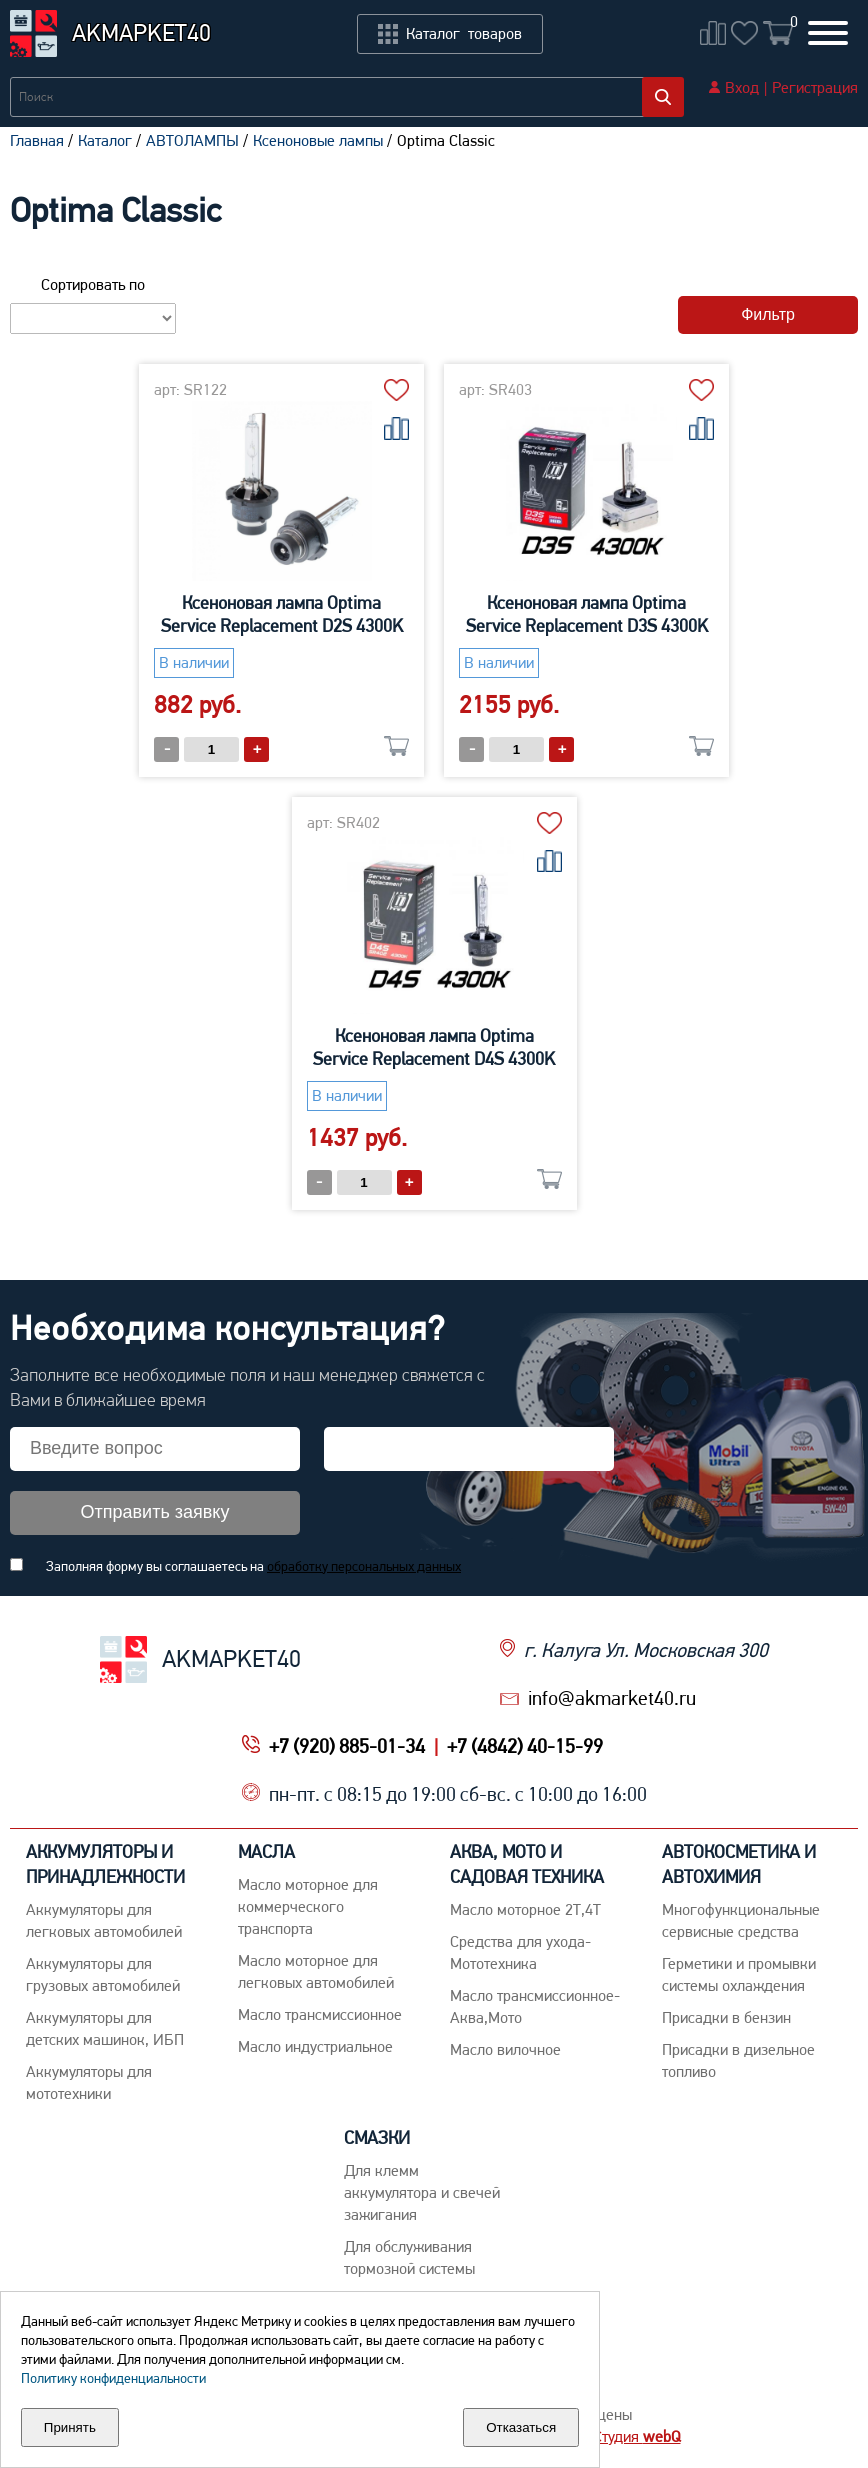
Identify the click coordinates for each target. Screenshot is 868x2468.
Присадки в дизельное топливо (738, 2060)
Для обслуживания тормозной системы (409, 2257)
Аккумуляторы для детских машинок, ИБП (105, 2028)
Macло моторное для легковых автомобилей (316, 1971)
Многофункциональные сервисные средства (741, 1920)
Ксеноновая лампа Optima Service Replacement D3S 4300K (587, 614)
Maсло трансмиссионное (320, 2014)
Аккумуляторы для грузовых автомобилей (103, 1974)
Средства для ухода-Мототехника (520, 1952)
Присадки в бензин (726, 2017)
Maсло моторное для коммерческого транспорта (308, 1906)
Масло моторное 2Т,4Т (525, 1909)
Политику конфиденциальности (113, 2378)
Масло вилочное (505, 2049)
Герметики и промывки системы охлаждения (739, 1974)
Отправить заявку (155, 1512)
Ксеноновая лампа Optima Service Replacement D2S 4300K (282, 614)
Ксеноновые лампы (318, 140)
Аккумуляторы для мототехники (89, 2082)
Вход (742, 87)
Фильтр (768, 314)
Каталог (105, 140)
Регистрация (815, 87)
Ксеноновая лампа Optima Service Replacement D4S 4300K (434, 1047)
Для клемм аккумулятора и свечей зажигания (422, 2192)
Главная (37, 140)
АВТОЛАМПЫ (192, 140)
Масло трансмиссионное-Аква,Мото (535, 2006)
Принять (70, 2427)
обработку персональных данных (364, 1566)
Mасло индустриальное (315, 2046)
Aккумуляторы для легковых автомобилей (104, 1920)
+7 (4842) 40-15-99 (525, 1746)
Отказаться (521, 2427)
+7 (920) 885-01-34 (347, 1746)
